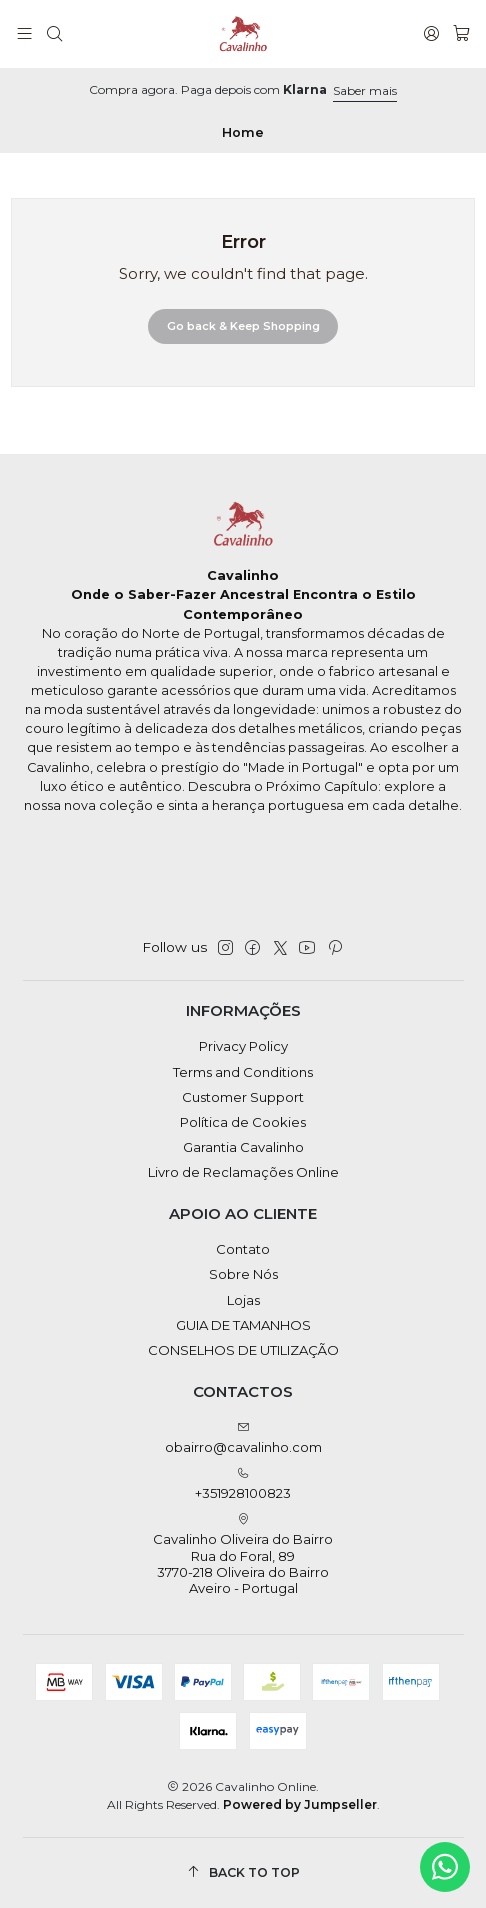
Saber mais (365, 90)
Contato (243, 1249)
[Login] (431, 34)
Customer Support (243, 1097)
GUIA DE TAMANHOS (243, 1325)
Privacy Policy (243, 1046)
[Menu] (24, 34)
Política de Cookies (243, 1122)
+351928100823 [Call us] (243, 1484)
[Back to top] (243, 1872)
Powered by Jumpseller (300, 1804)
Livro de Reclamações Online (243, 1172)
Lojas (243, 1300)
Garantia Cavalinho (243, 1147)
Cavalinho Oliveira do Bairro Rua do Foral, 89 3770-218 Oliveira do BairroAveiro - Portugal (243, 1555)
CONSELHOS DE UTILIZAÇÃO (243, 1350)
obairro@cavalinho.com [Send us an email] (243, 1438)
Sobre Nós (243, 1274)
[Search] (54, 34)
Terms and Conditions (243, 1072)
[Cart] (461, 34)
